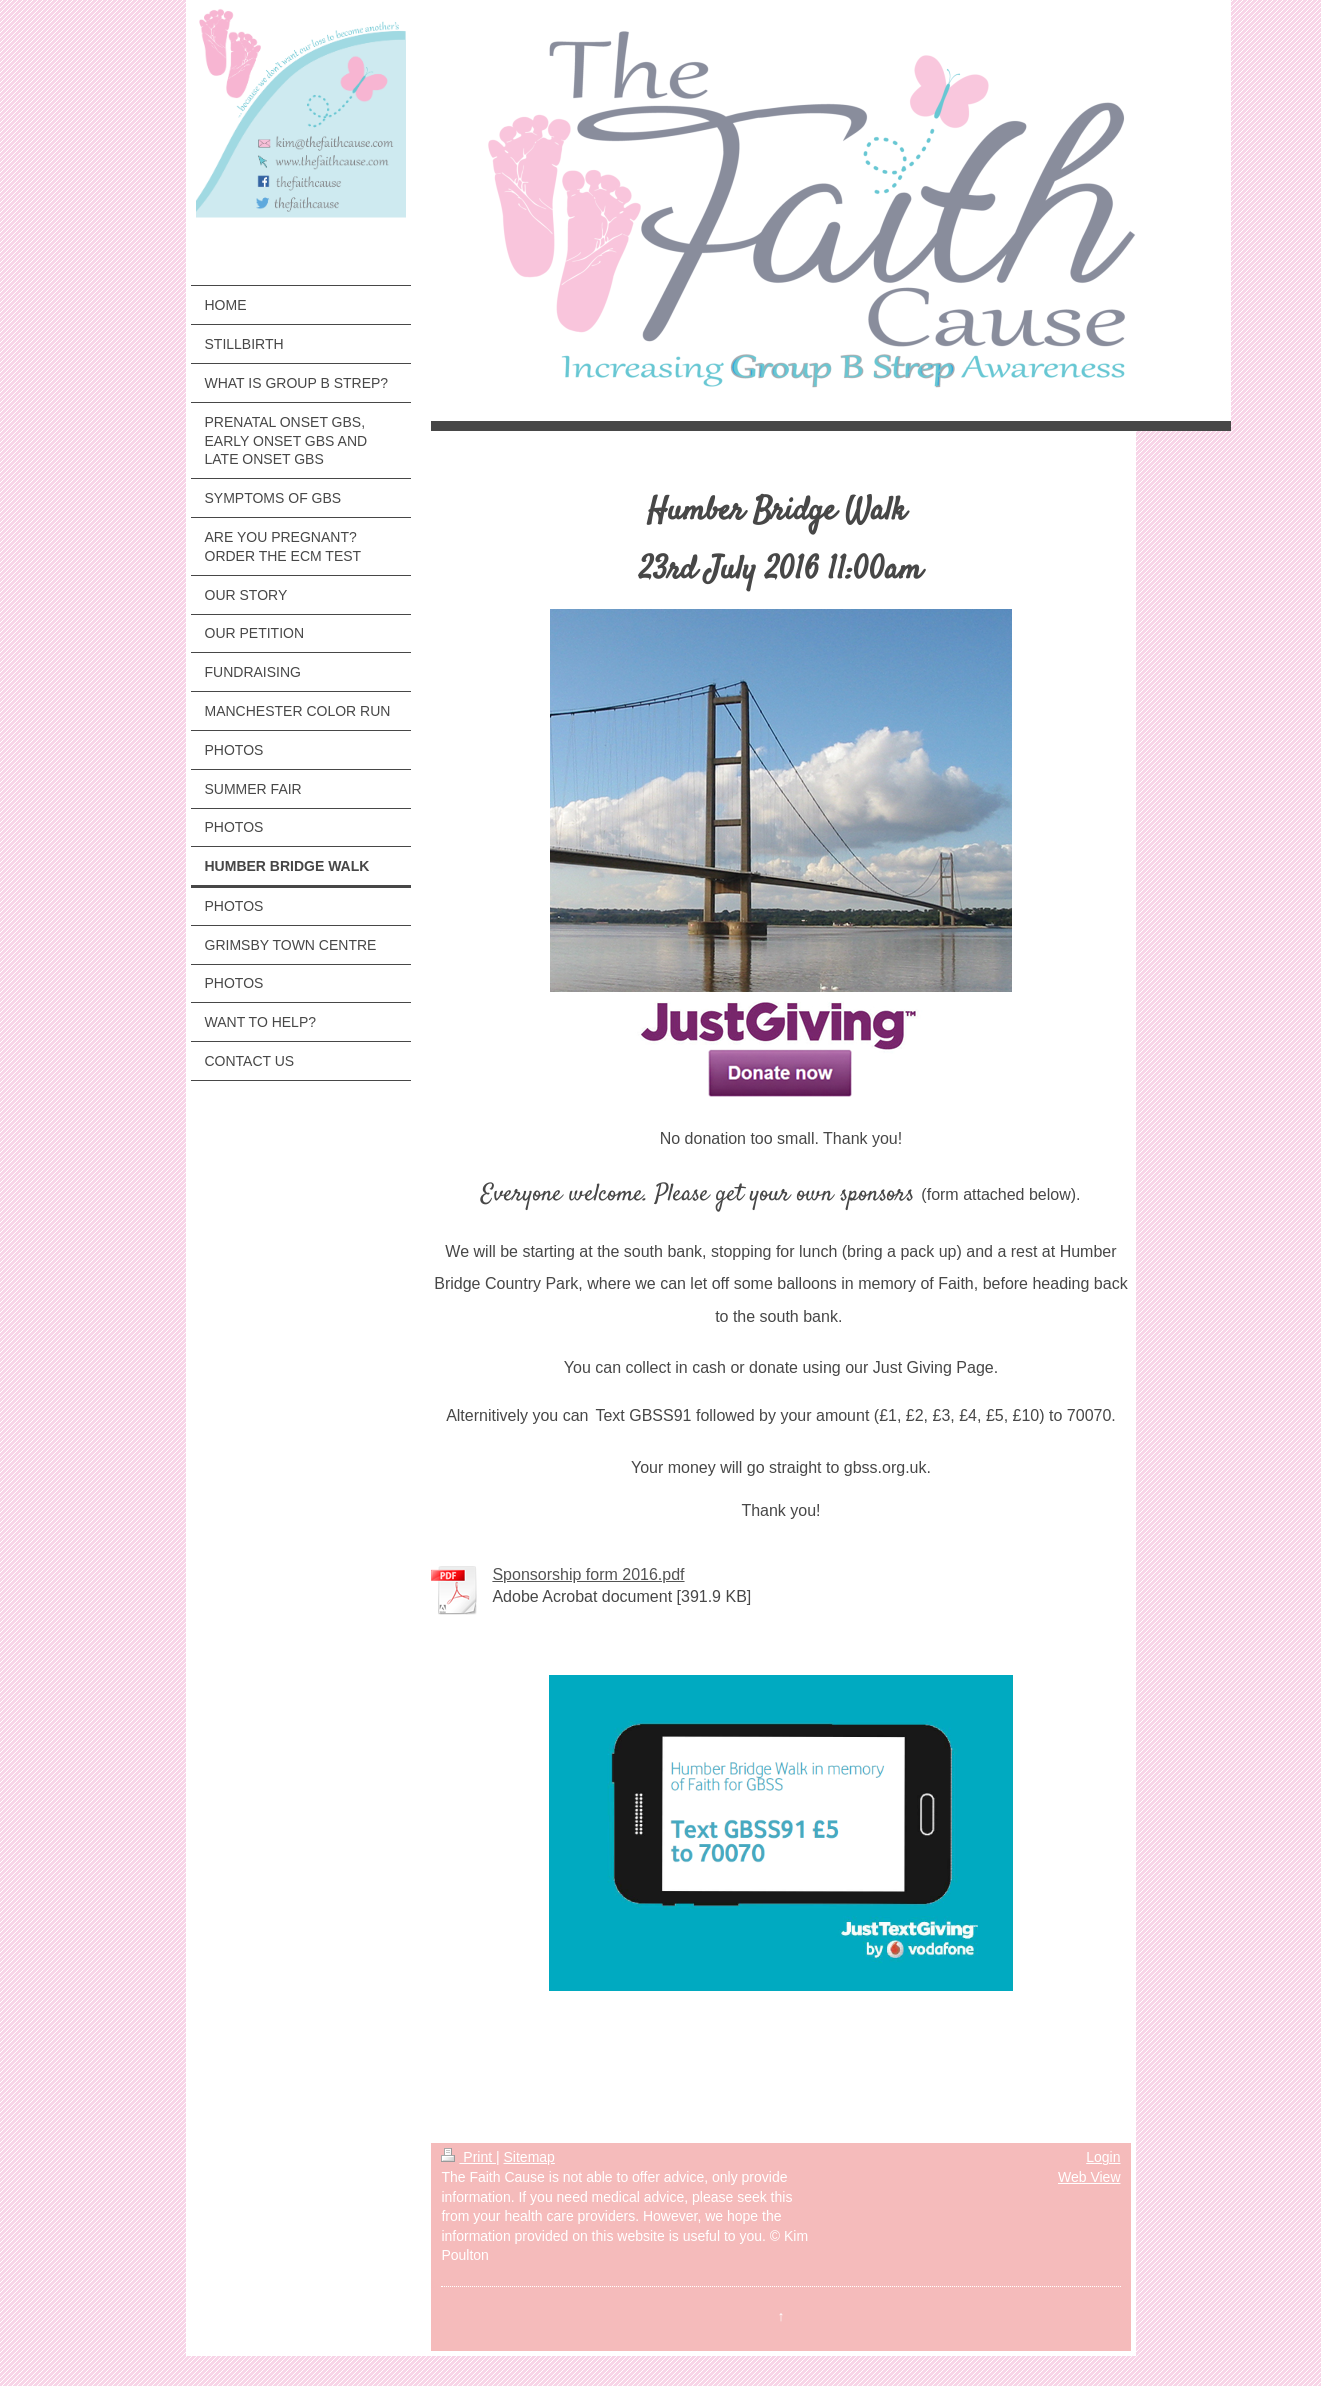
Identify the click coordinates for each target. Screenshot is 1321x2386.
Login (1103, 2157)
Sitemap (529, 2157)
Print (468, 2157)
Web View (1089, 2177)
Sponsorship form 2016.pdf (588, 1574)
